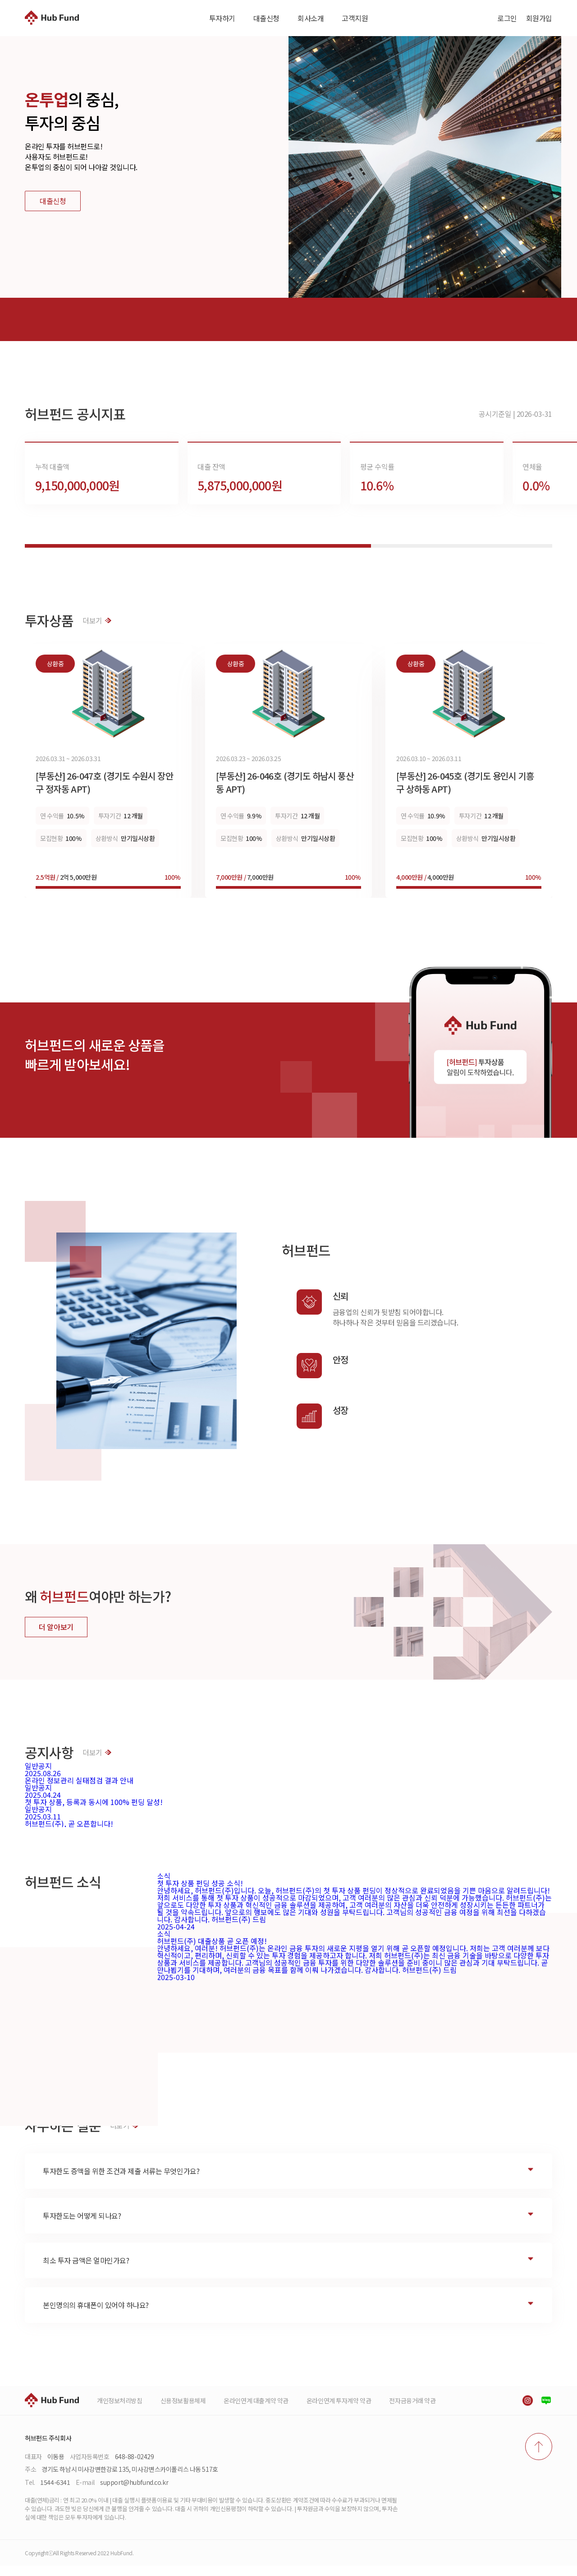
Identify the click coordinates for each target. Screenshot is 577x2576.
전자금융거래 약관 (412, 2410)
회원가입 (539, 18)
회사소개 (311, 18)
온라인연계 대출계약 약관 (256, 2410)
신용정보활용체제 (183, 2410)
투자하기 (222, 18)
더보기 (96, 631)
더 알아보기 (56, 1637)
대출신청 (266, 18)
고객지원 (355, 18)
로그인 (507, 18)
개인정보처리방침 (119, 2410)
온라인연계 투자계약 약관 (339, 2410)
